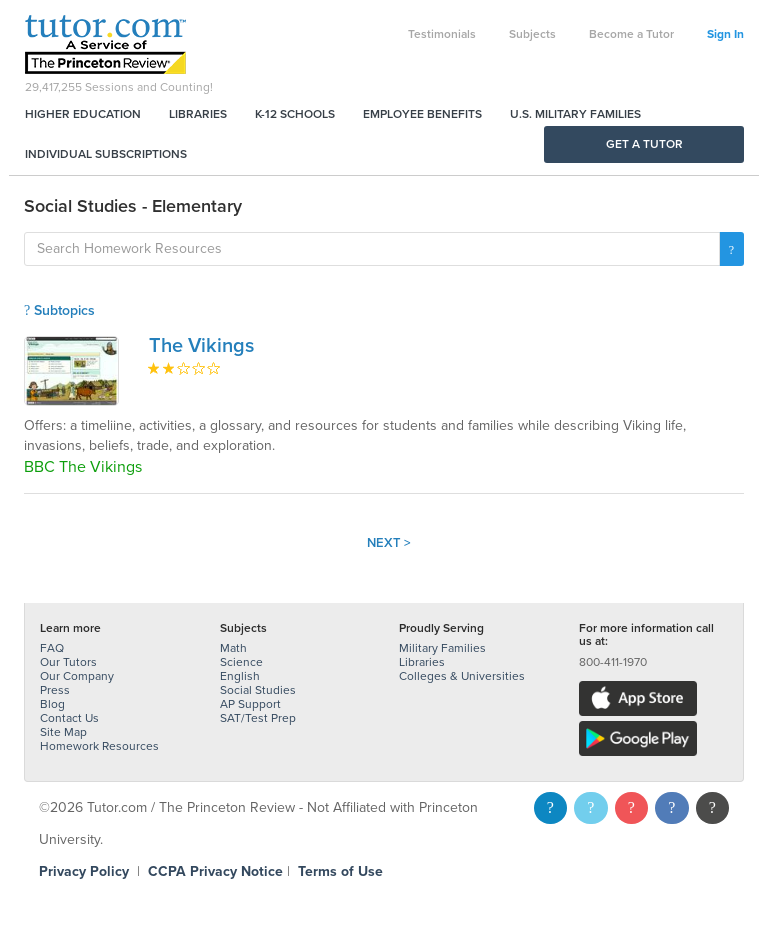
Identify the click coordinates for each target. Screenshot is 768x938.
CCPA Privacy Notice (215, 871)
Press (55, 690)
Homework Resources (99, 746)
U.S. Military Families (575, 114)
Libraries (198, 114)
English (240, 676)
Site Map (63, 732)
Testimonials (442, 34)
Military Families (442, 648)
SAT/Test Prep (258, 718)
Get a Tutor (644, 144)
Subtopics (59, 310)
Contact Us (69, 718)
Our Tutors (68, 662)
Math (233, 648)
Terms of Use (340, 871)
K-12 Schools (295, 114)
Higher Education (83, 114)
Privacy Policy (84, 871)
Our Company (77, 676)
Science (241, 662)
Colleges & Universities (462, 676)
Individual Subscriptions (106, 154)
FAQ (52, 648)
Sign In (725, 34)
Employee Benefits (422, 114)
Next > (389, 543)
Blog (52, 704)
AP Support (250, 704)
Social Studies (258, 690)
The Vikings (201, 346)
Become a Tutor (631, 34)
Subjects (532, 34)
